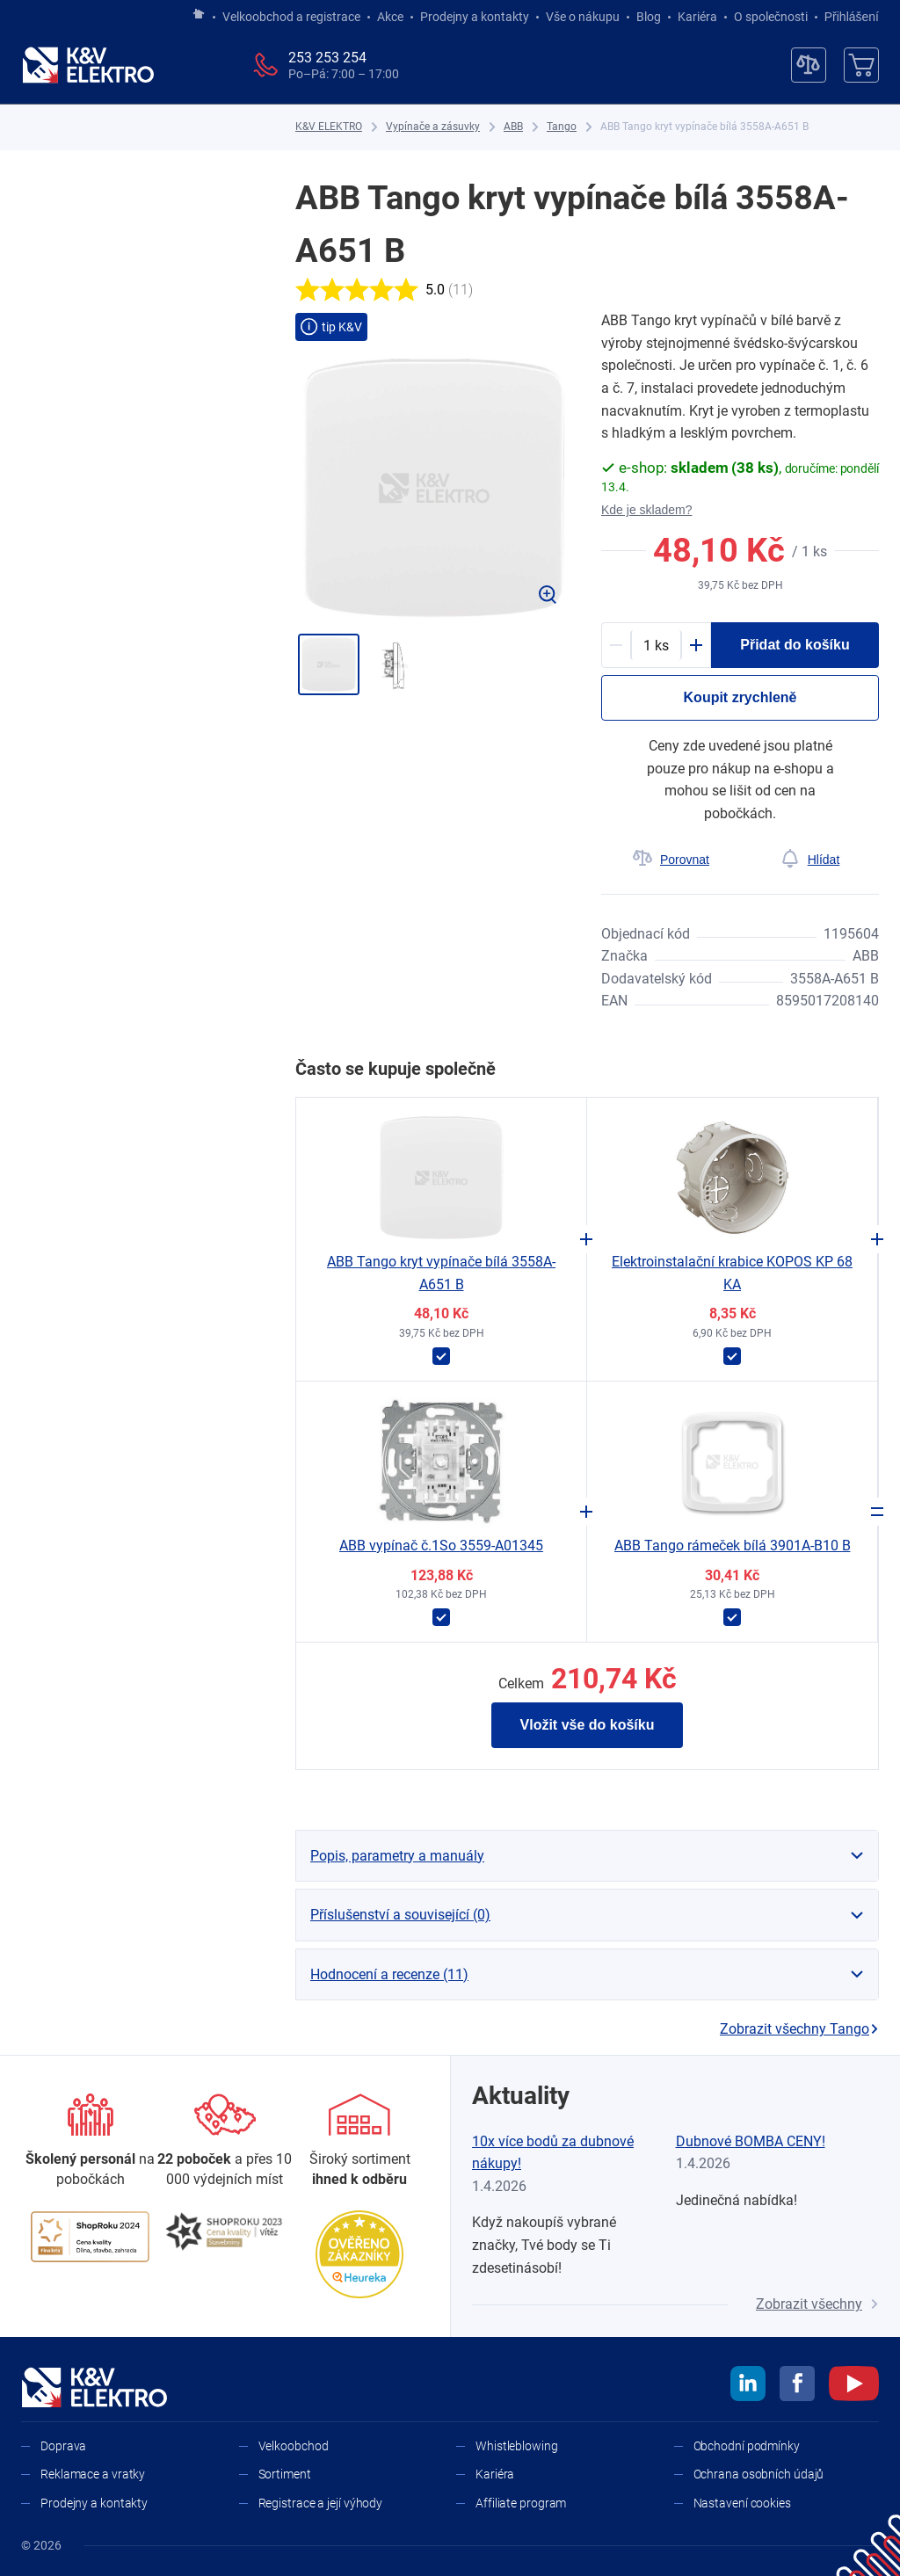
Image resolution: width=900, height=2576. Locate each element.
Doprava (63, 2446)
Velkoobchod (293, 2446)
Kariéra (697, 17)
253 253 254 (327, 57)
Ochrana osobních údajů (758, 2474)
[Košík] (861, 65)
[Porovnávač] (808, 65)
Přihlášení (847, 17)
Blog (648, 17)
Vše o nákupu (583, 17)
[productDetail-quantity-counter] (656, 645)
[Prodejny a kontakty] (224, 2141)
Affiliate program (520, 2503)
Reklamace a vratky (92, 2474)
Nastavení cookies (742, 2503)
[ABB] (513, 127)
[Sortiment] (360, 2141)
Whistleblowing (516, 2446)
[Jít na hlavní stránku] (199, 15)
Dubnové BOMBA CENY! (750, 2141)
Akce (390, 17)
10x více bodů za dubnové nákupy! (553, 2153)
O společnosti (771, 17)
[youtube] (854, 2386)
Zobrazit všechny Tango (799, 2029)
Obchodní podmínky (746, 2446)
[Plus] (696, 645)
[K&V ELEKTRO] (88, 65)
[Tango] (562, 127)
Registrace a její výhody (320, 2503)
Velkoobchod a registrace (291, 17)
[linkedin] (748, 2386)
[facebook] (797, 2386)
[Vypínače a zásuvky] (433, 127)
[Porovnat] (670, 859)
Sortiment (284, 2474)
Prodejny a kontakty (474, 17)
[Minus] (616, 645)
